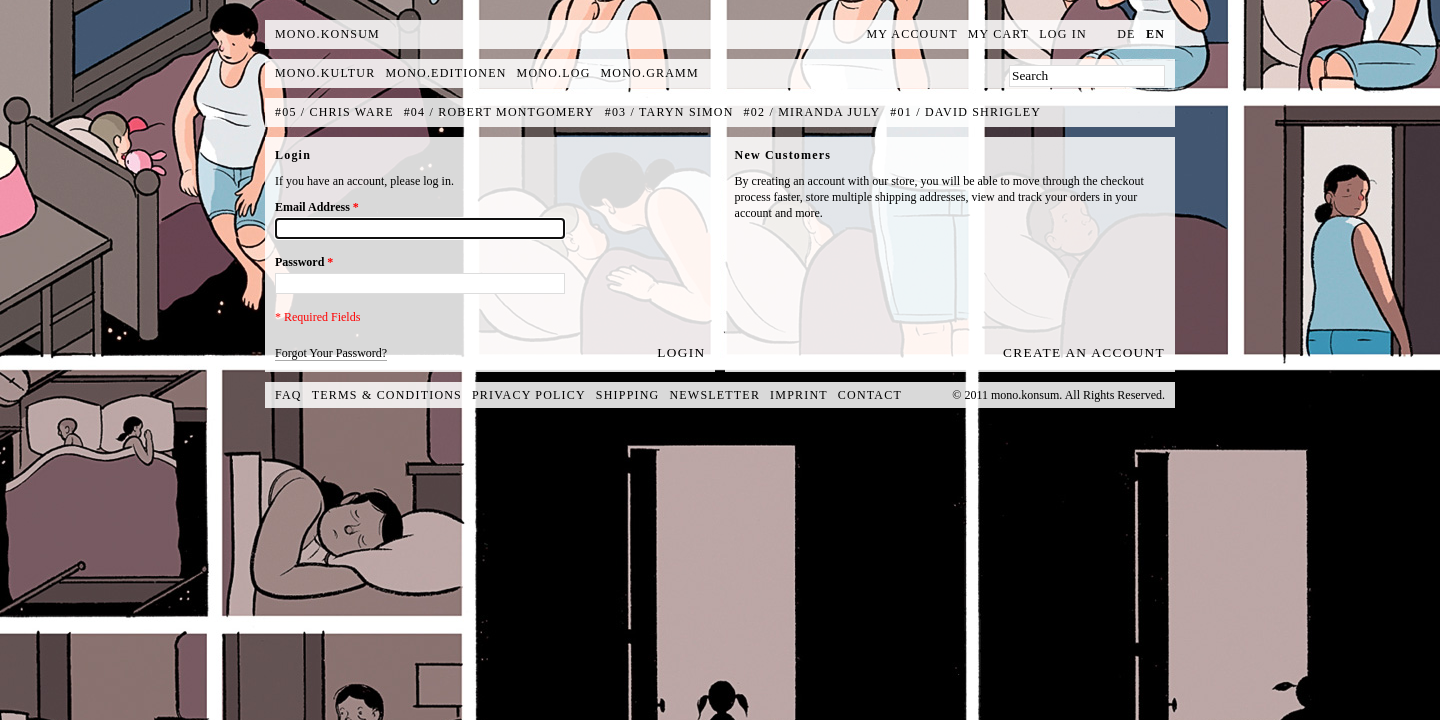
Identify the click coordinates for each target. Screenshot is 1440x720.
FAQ (288, 395)
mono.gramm (650, 73)
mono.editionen (445, 73)
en (1155, 34)
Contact (870, 395)
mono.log (554, 73)
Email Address (317, 207)
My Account (912, 34)
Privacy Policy (529, 395)
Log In (1063, 34)
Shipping (628, 395)
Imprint (799, 395)
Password (304, 262)
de (1126, 34)
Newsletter (714, 395)
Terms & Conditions (387, 395)
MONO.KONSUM (327, 34)
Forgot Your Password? (331, 353)
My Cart (999, 34)
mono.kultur (325, 73)
